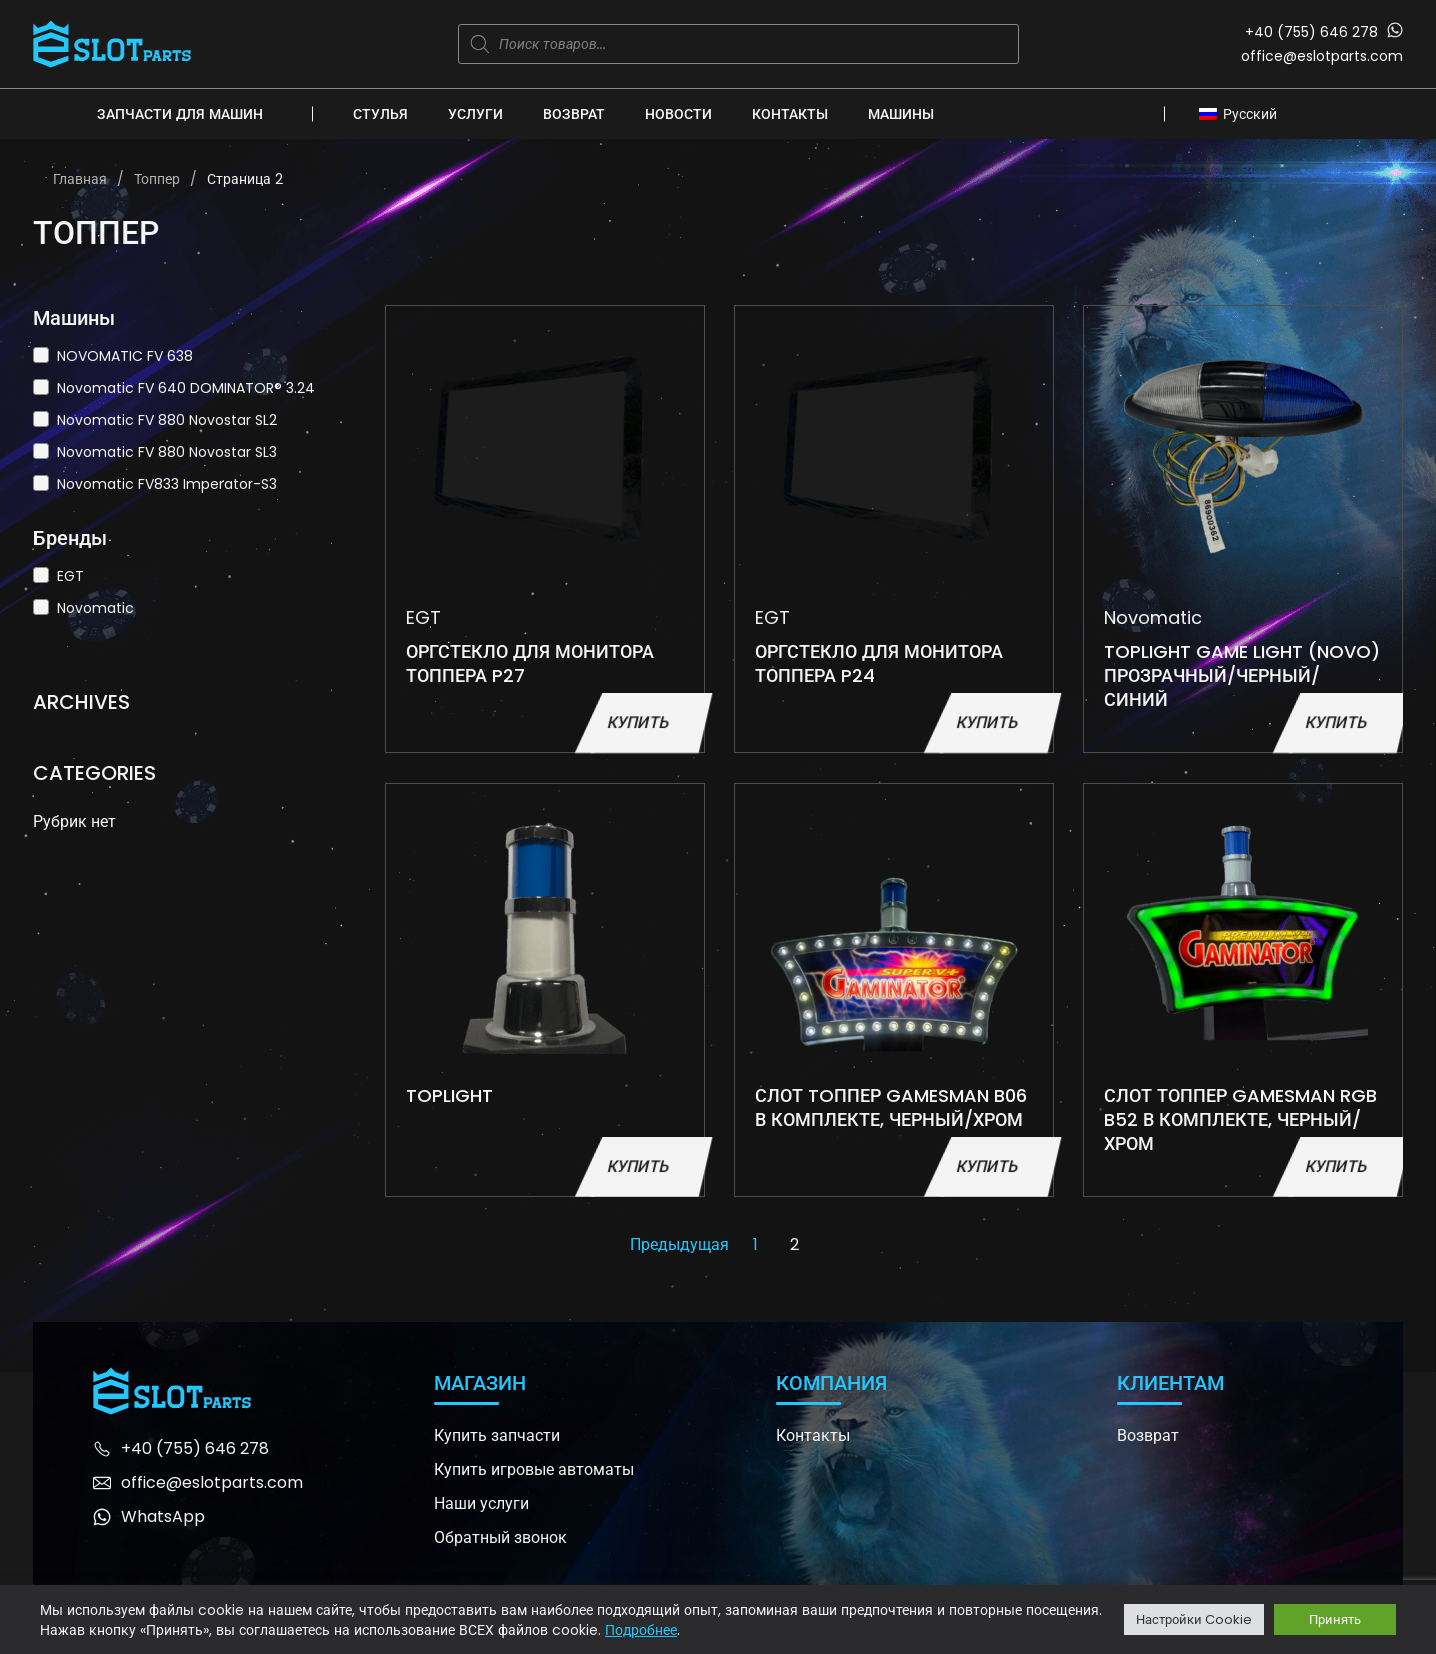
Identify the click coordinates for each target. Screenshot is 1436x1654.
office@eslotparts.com (1322, 56)
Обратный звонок (500, 1537)
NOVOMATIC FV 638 (125, 356)
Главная (80, 179)
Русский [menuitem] (1250, 114)
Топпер (157, 179)
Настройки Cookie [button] (1194, 1619)
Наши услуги (481, 1503)
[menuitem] (1244, 113)
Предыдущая (679, 1244)
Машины (901, 114)
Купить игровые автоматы (534, 1469)
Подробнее (641, 1630)
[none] (1244, 113)
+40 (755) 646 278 (1311, 32)
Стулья (380, 114)
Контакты (790, 114)
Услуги (475, 114)
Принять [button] (1335, 1619)
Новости (678, 114)
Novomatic (95, 608)
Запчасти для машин (180, 114)
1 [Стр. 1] (755, 1244)
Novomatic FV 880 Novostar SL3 (167, 452)
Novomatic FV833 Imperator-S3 (167, 484)
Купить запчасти (497, 1435)
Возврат (574, 114)
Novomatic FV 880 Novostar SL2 (167, 420)
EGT (70, 576)
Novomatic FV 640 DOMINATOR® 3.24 (186, 388)
